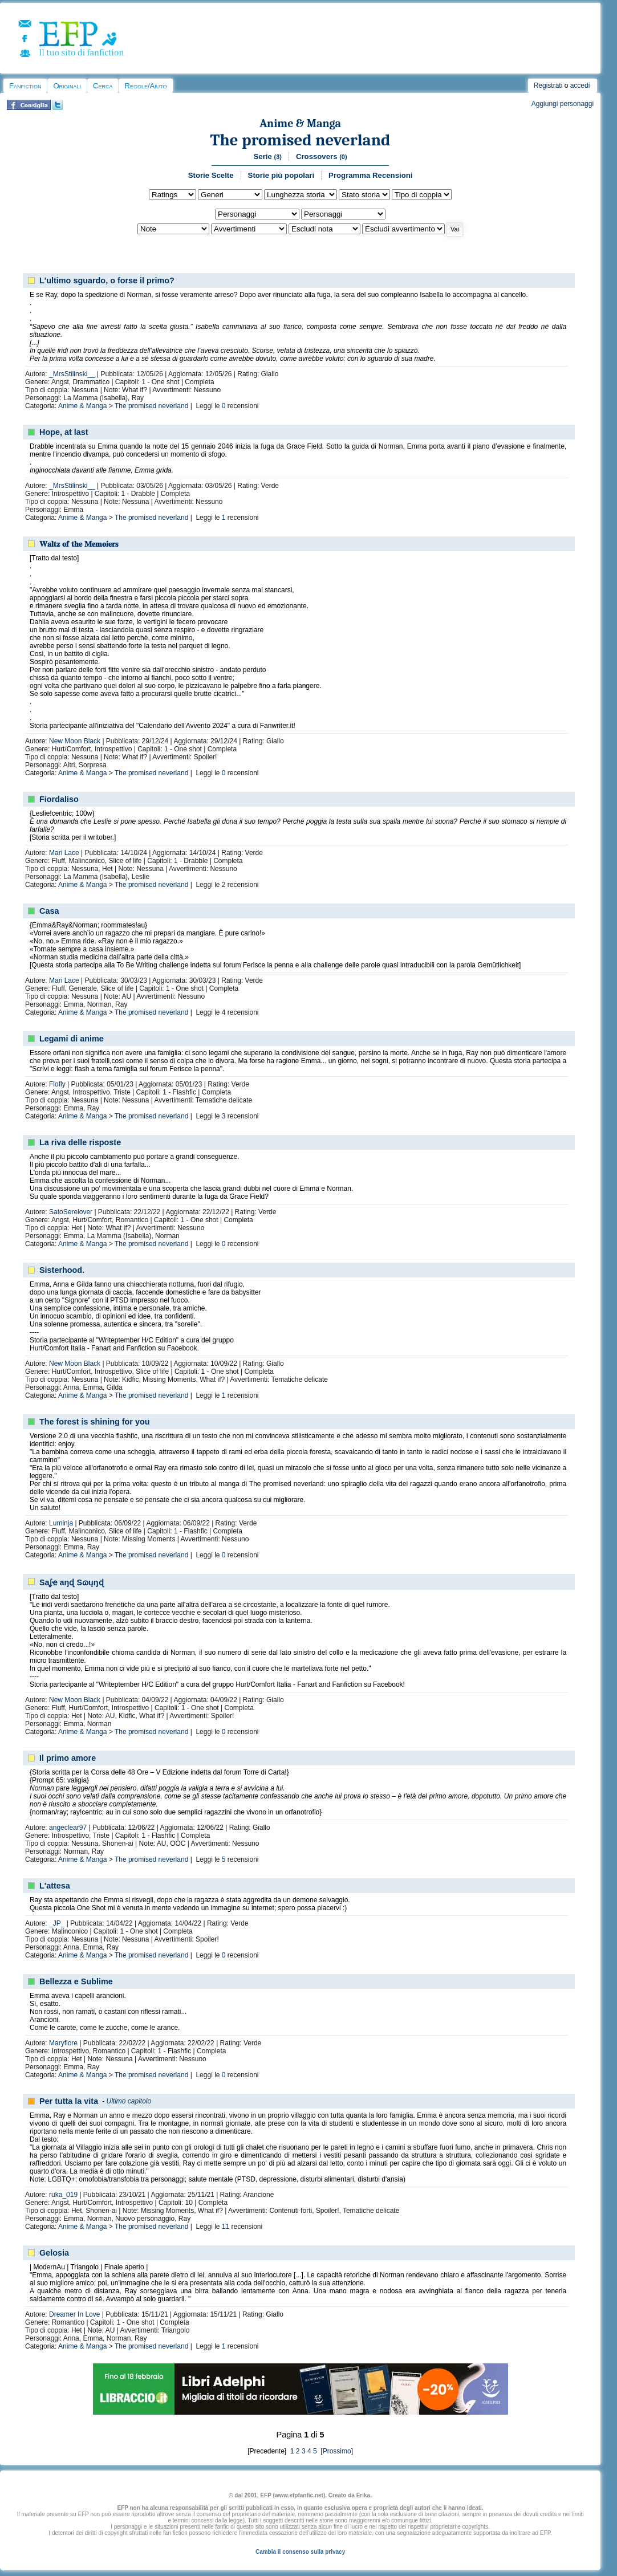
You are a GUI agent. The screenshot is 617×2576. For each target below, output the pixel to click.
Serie (268, 156)
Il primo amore (67, 1758)
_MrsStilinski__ (72, 374)
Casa (49, 910)
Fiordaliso (59, 799)
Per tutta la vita (68, 2101)
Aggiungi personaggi (562, 104)
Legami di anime (71, 1038)
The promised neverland (300, 140)
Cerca (102, 86)
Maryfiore (63, 2043)
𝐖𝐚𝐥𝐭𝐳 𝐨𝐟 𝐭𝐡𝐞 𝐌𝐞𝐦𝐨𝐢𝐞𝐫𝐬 (78, 543)
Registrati (548, 85)
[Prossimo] (336, 2451)
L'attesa (54, 1885)
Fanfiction (25, 86)
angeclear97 (68, 1828)
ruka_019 (63, 2195)
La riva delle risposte (80, 1142)
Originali (67, 86)
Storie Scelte (211, 175)
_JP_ (56, 1923)
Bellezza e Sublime (76, 1981)
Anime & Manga (300, 123)
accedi (580, 85)
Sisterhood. (61, 1270)
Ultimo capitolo (129, 2101)
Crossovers (321, 156)
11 (225, 2227)
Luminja (61, 1523)
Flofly (57, 1084)
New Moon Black (74, 741)
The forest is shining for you (94, 1421)
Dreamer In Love (74, 2314)
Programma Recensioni (370, 175)
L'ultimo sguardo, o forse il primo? (106, 280)
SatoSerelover (70, 1212)
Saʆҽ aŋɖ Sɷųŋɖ (71, 1582)
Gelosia (54, 2252)
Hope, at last (63, 432)
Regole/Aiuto (145, 86)
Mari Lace (64, 853)
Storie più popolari (281, 175)
